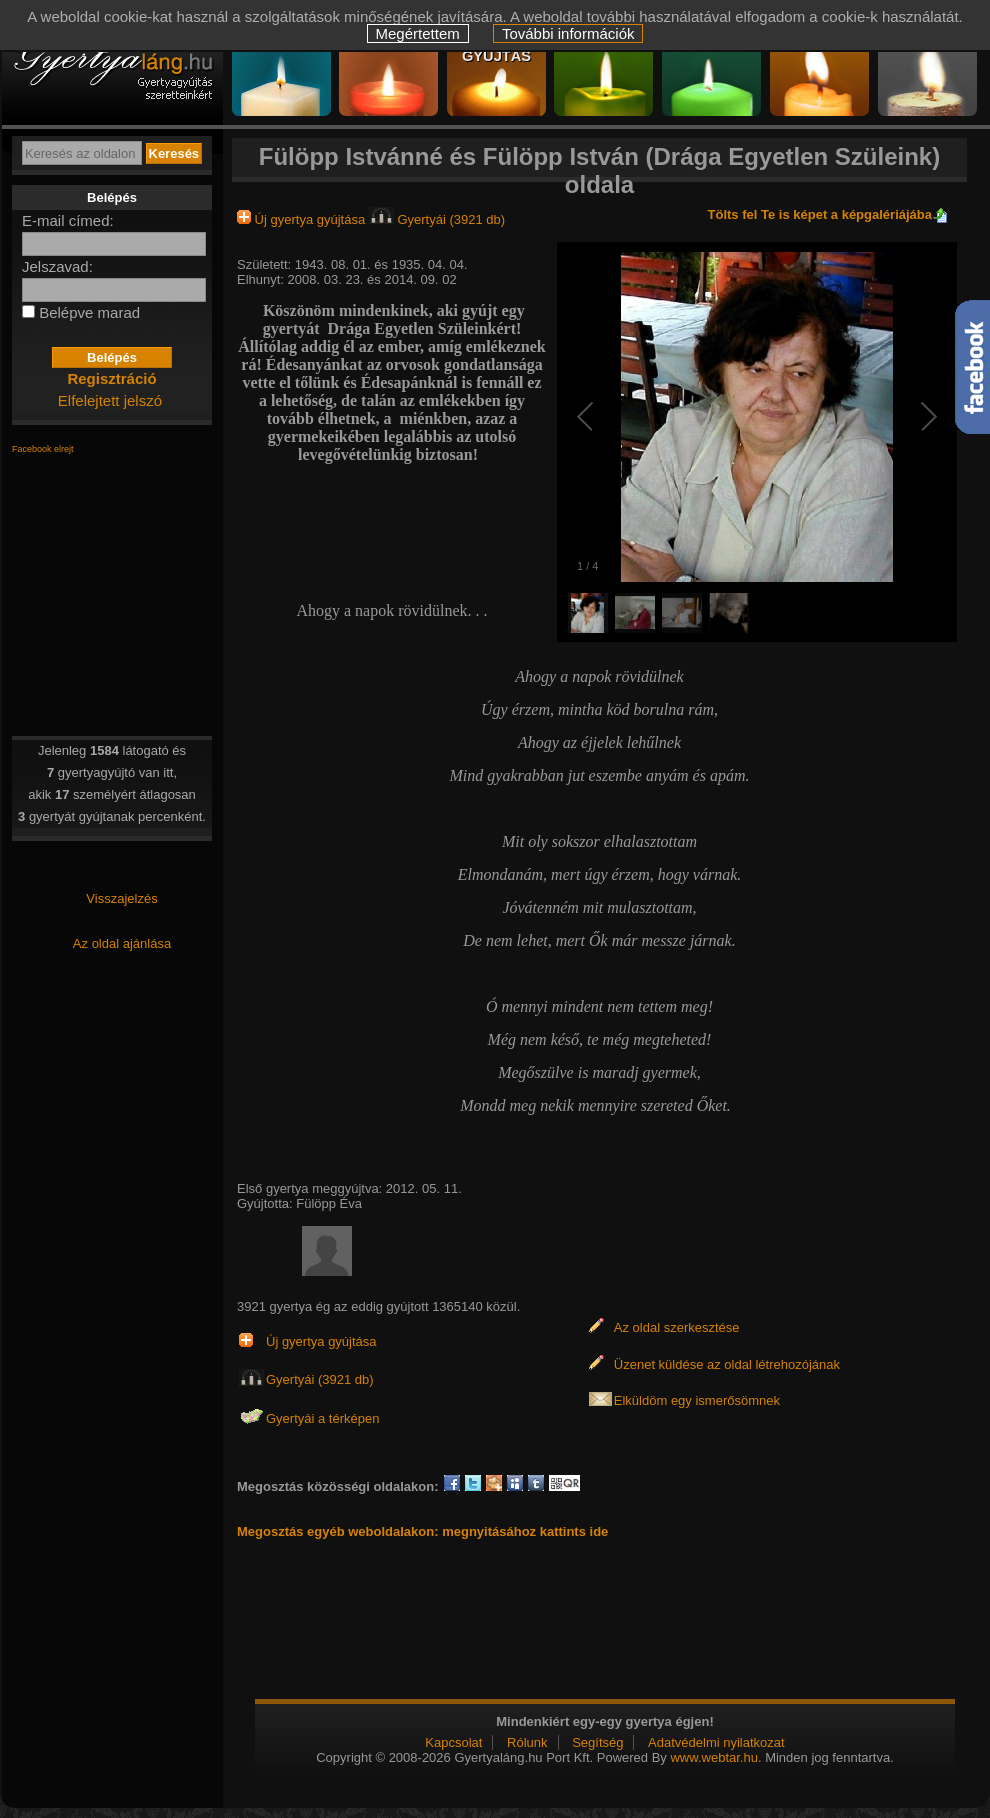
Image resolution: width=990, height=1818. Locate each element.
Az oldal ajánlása (122, 943)
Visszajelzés (121, 898)
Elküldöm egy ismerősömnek (697, 1400)
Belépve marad (89, 312)
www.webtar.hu (713, 1757)
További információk (568, 33)
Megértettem (418, 33)
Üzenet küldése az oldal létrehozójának (727, 1364)
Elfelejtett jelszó (110, 400)
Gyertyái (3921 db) (437, 219)
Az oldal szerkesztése (677, 1327)
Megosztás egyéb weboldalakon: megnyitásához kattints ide (422, 1531)
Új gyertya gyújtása (303, 219)
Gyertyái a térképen (322, 1418)
